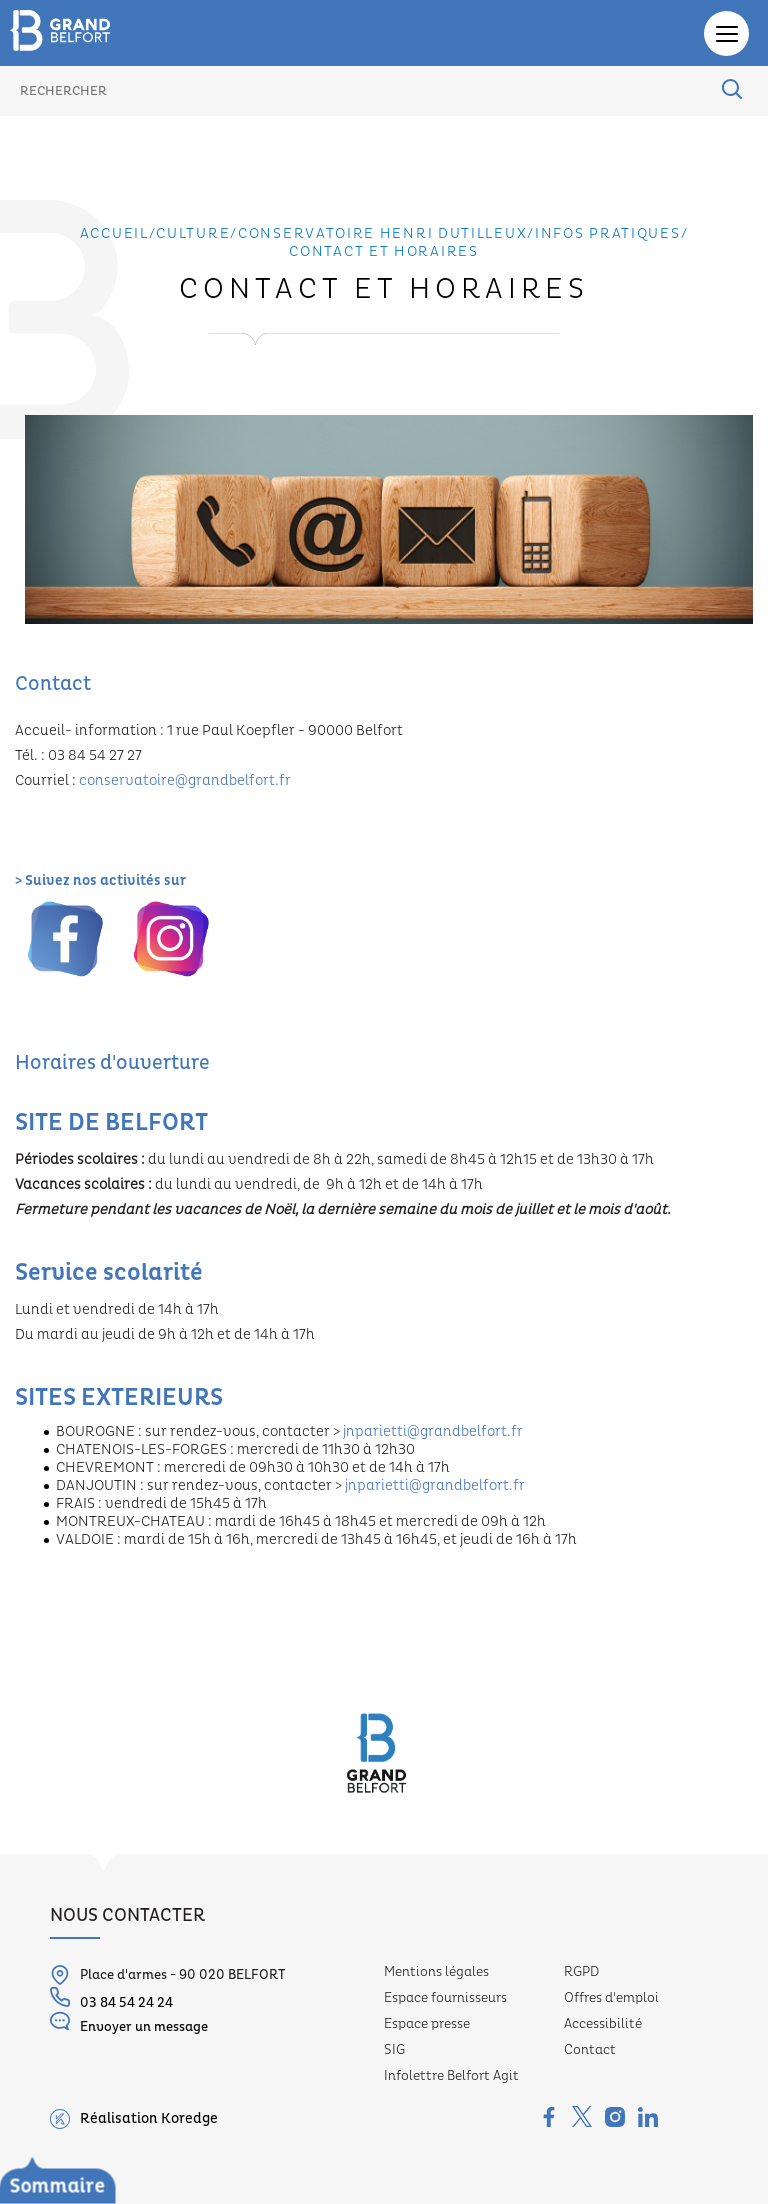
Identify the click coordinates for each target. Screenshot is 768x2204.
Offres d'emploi (611, 1998)
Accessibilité (603, 2024)
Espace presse (427, 2024)
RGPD (581, 1972)
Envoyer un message (129, 2023)
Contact (590, 2050)
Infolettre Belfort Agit (451, 2076)
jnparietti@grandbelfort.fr (433, 1432)
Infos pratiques (608, 234)
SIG (394, 2050)
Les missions (92, 2140)
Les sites (78, 2168)
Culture (193, 234)
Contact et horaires (383, 252)
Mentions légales (436, 1972)
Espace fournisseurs (445, 1998)
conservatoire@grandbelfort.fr (185, 781)
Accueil (114, 234)
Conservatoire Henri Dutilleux (131, 2112)
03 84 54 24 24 (111, 1999)
